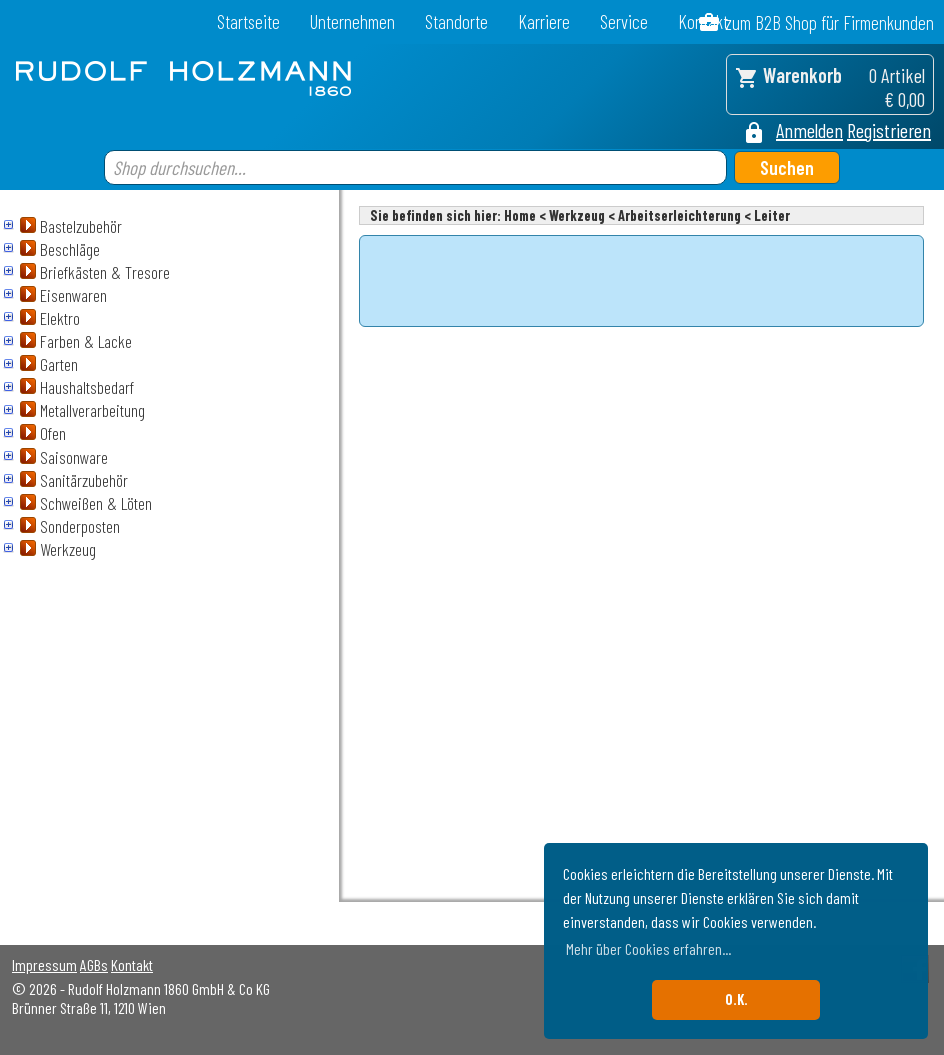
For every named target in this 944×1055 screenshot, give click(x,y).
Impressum (44, 964)
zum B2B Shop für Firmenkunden (829, 22)
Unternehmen (352, 21)
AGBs (94, 964)
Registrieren (889, 130)
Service (624, 21)
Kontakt (132, 964)
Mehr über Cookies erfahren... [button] (648, 948)
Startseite (248, 21)
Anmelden (809, 130)
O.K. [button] (736, 999)
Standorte (456, 21)
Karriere (544, 21)
